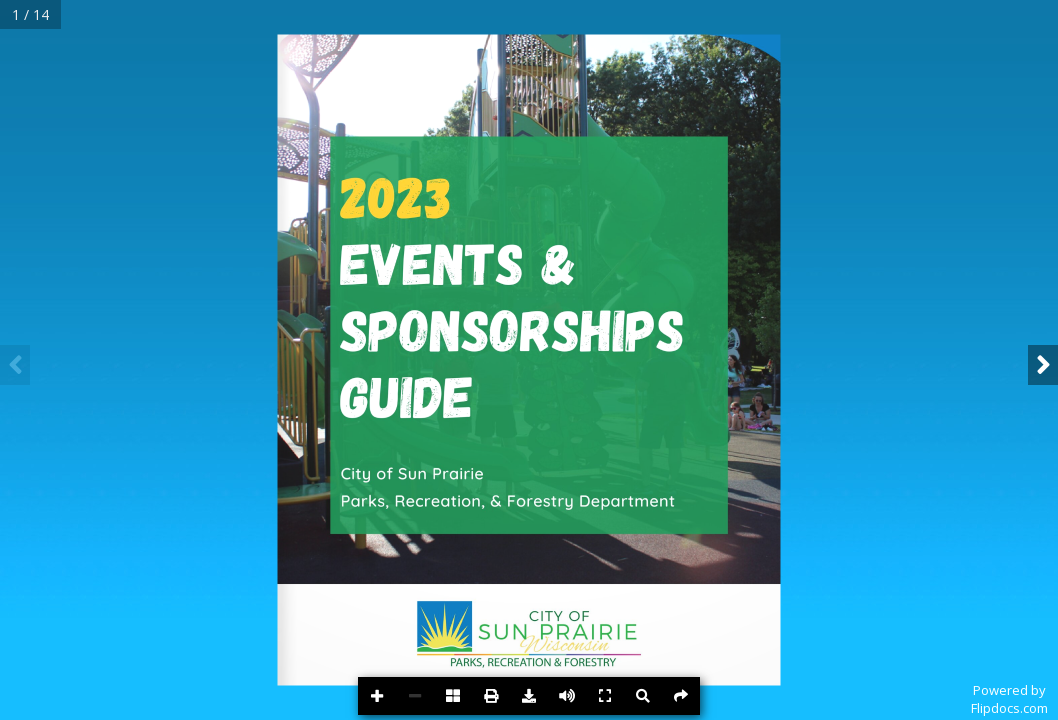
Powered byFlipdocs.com (1009, 699)
